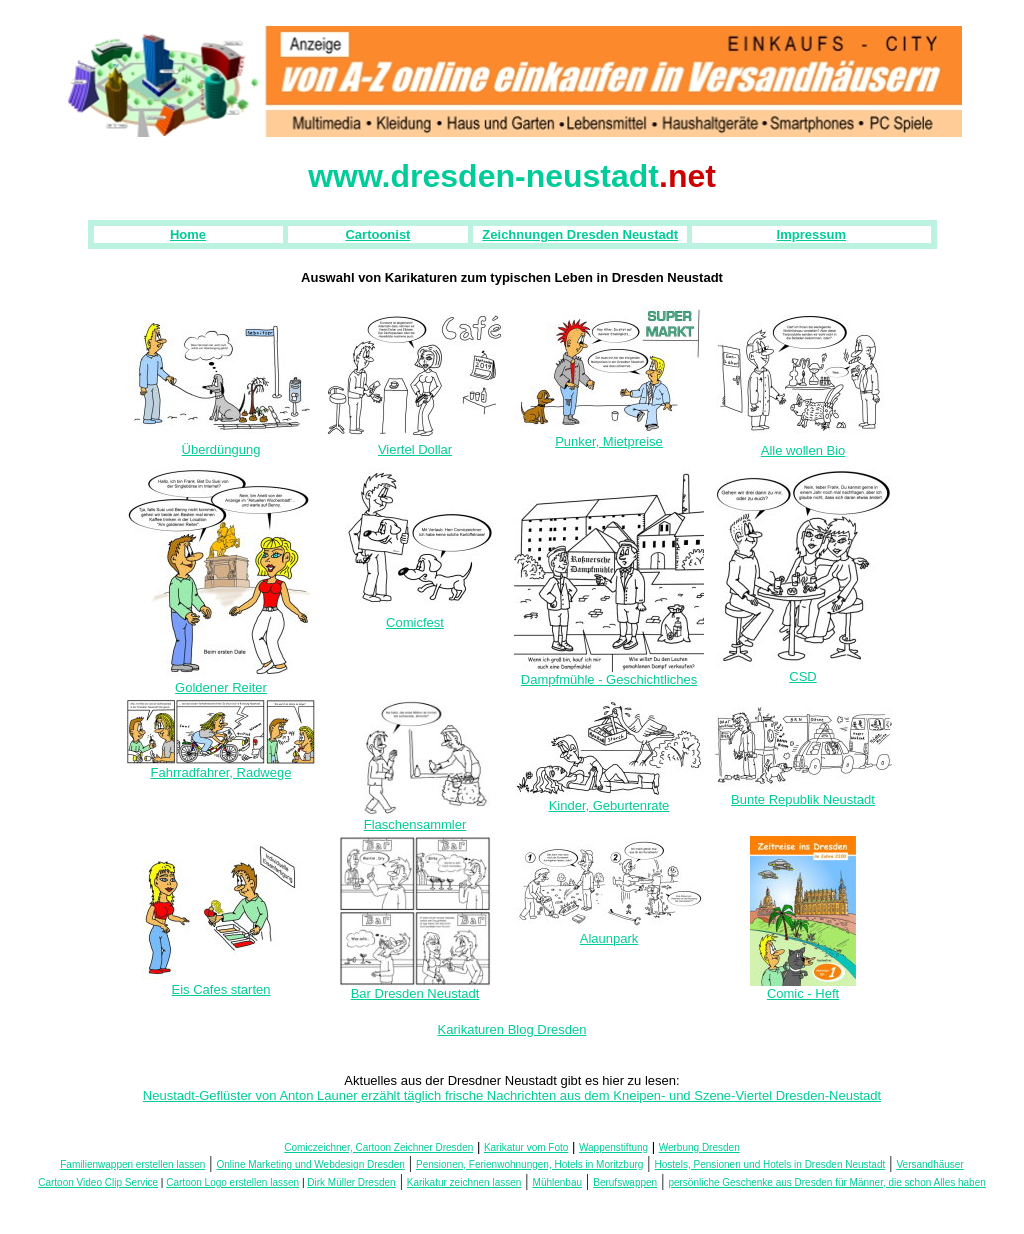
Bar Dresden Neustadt (415, 987)
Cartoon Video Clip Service (98, 1182)
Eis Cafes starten (221, 983)
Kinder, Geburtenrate (609, 799)
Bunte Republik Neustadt (803, 793)
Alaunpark (609, 932)
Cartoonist (377, 234)
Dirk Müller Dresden (351, 1182)
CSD (803, 670)
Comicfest (415, 616)
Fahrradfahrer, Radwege (221, 766)
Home (188, 234)
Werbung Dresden (699, 1147)
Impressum (811, 234)
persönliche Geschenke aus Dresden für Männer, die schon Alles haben (826, 1182)
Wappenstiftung (613, 1147)
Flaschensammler (415, 818)
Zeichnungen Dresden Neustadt (580, 234)
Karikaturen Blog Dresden (512, 1029)
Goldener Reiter (221, 681)
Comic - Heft (803, 987)
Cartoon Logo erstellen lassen (232, 1182)
